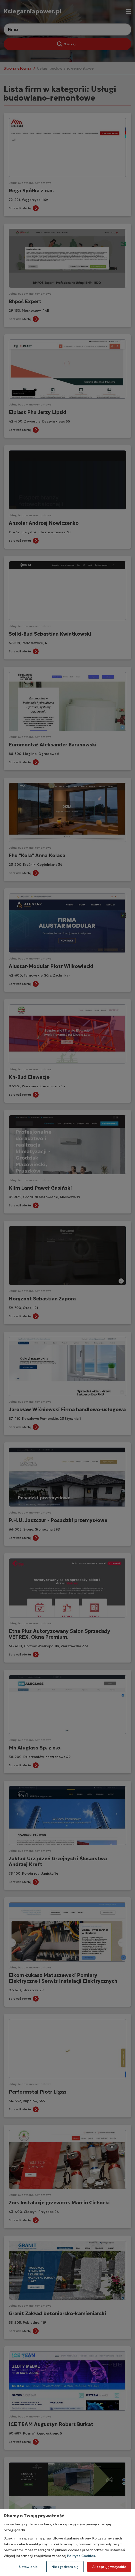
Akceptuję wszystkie (109, 2567)
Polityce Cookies (81, 2556)
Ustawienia (28, 2567)
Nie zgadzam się (64, 2567)
